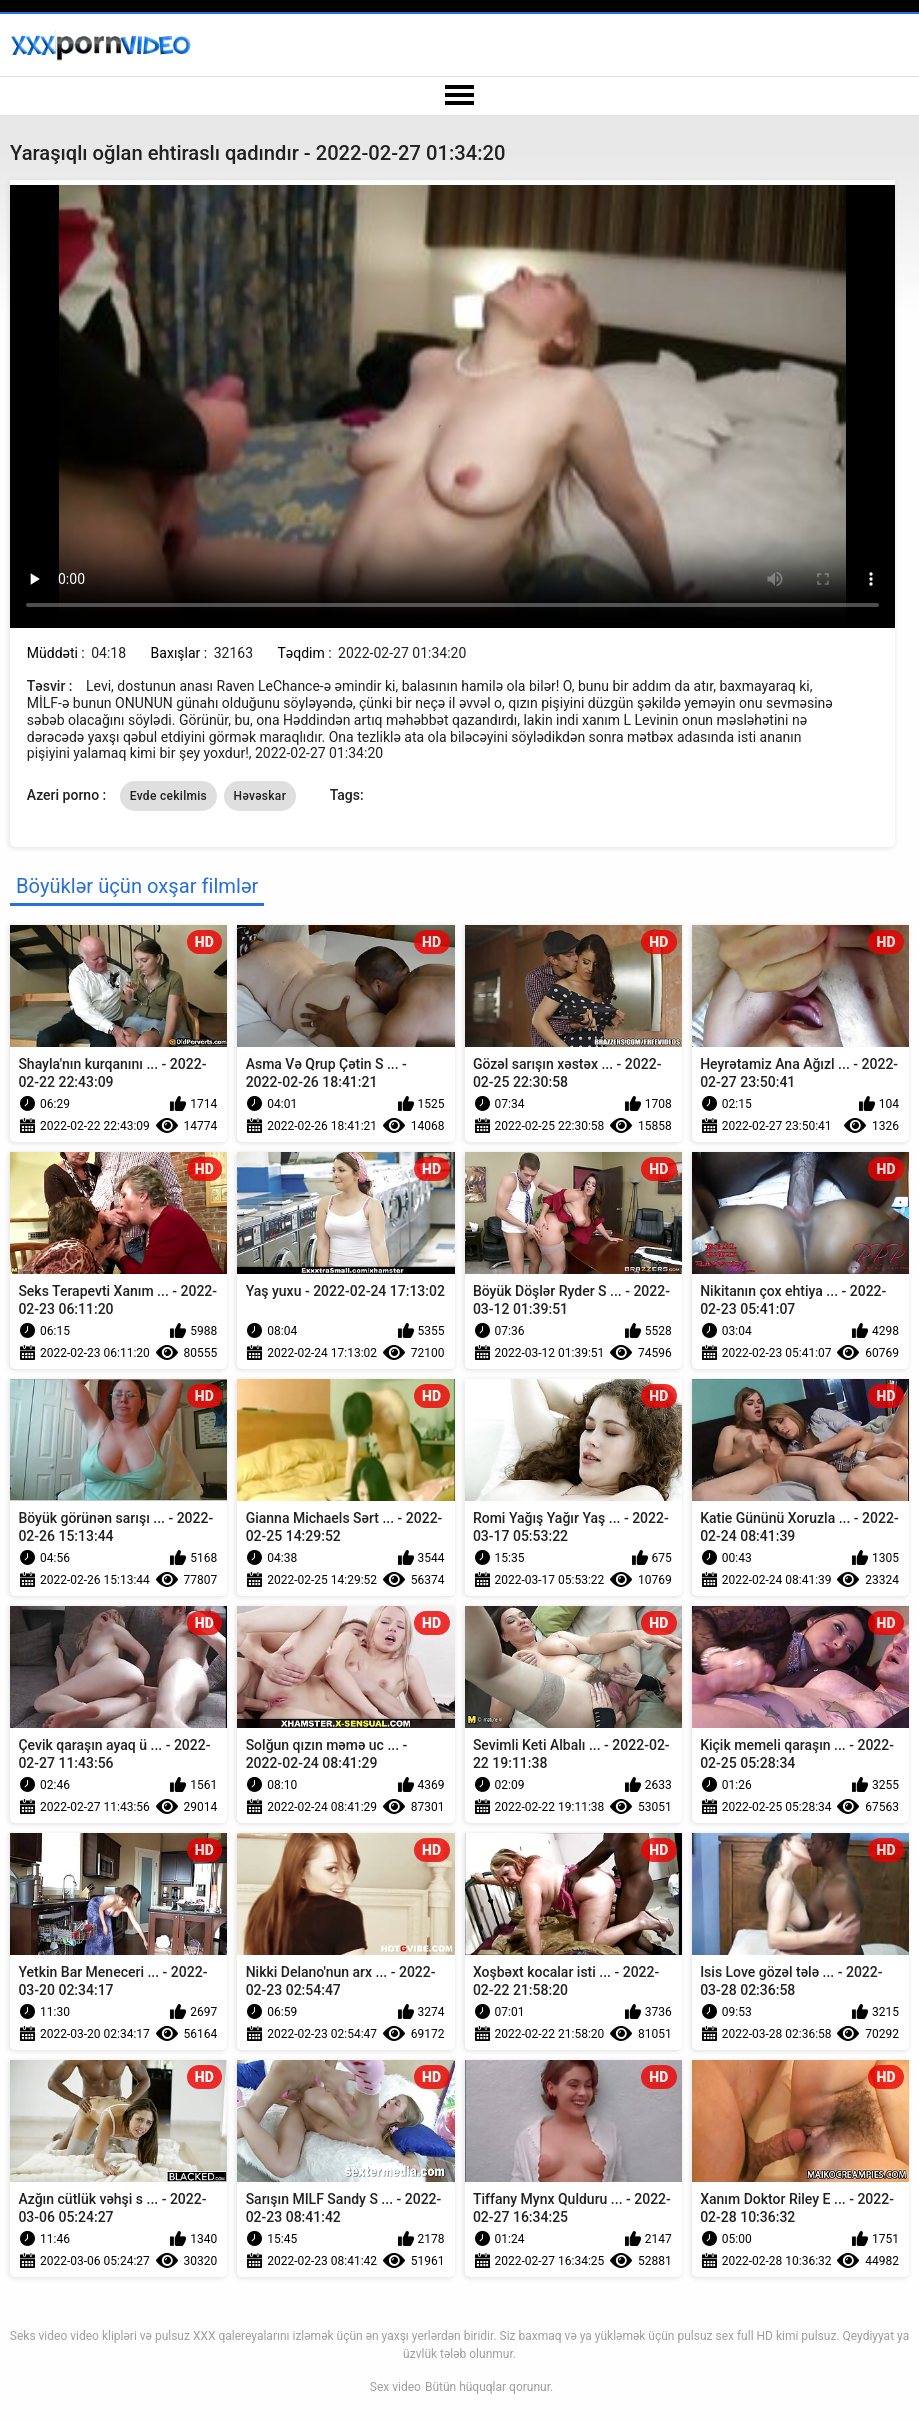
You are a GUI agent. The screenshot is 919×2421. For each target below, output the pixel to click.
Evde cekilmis (168, 796)
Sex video (395, 2387)
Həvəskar (260, 796)
